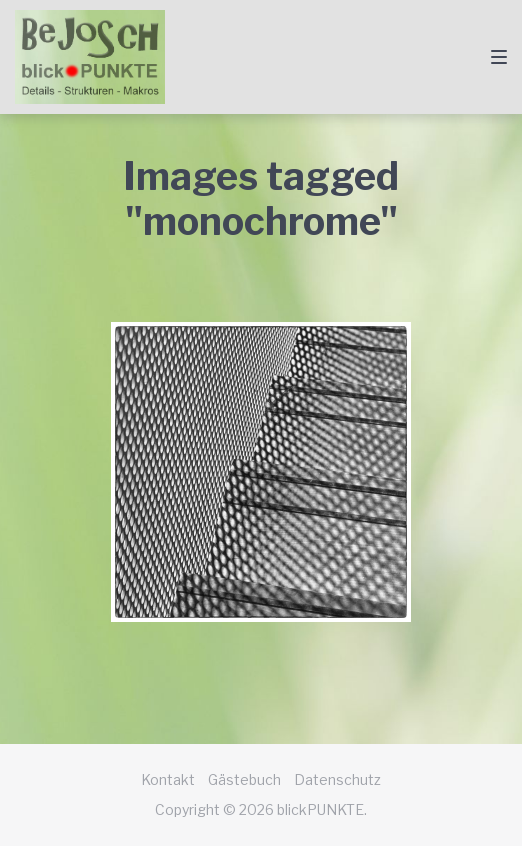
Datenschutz (337, 779)
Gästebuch (244, 779)
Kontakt (168, 779)
